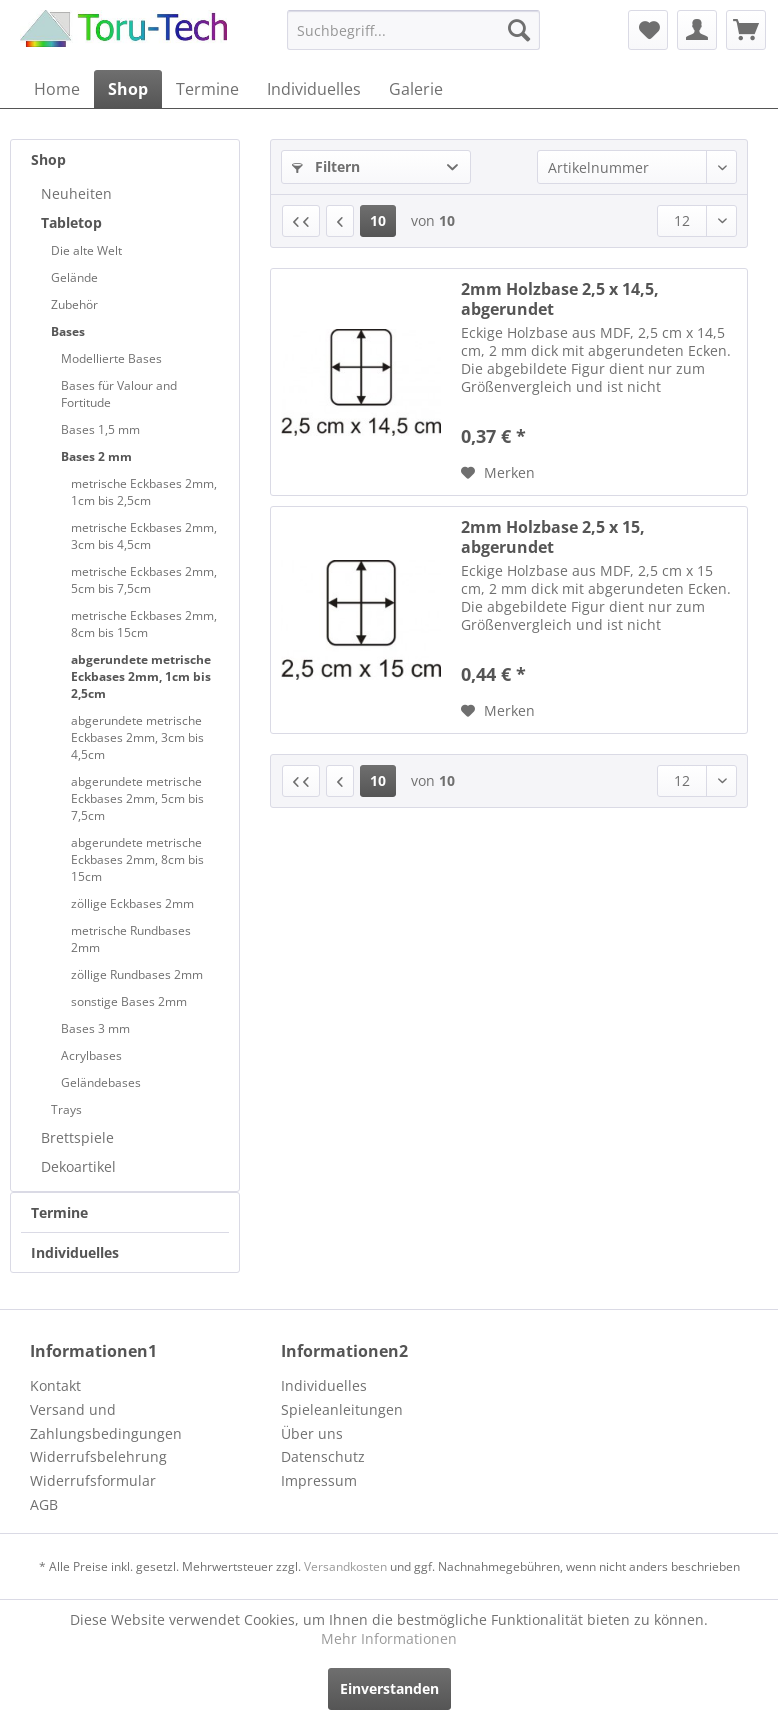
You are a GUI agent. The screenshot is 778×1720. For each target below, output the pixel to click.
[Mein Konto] (697, 30)
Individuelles (75, 1252)
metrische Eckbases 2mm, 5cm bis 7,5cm (144, 580)
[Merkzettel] (648, 30)
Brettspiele (77, 1137)
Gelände (74, 277)
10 (378, 220)
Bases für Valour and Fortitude (119, 394)
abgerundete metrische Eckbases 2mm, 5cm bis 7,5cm (137, 798)
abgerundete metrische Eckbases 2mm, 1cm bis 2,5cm (141, 676)
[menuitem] (413, 30)
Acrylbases (91, 1055)
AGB (44, 1504)
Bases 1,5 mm (100, 429)
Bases (68, 331)
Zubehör (74, 304)
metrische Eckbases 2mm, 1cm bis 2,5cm (144, 492)
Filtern (326, 166)
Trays (66, 1109)
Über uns (312, 1433)
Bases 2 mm (96, 456)
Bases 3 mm (95, 1028)
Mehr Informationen (389, 1638)
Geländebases (101, 1082)
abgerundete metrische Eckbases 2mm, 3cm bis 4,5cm (137, 737)
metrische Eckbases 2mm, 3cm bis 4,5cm (144, 536)
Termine (59, 1212)
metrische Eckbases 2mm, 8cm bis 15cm (144, 624)
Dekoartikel (78, 1166)
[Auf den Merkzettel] (498, 473)
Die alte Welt (86, 250)
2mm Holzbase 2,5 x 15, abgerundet (553, 537)
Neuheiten (76, 193)
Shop (48, 159)
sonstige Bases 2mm (129, 1001)
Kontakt (55, 1385)
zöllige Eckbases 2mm (132, 903)
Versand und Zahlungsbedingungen (106, 1421)
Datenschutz (323, 1456)
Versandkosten (345, 1566)
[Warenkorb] (746, 30)
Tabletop (71, 222)
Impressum (319, 1480)
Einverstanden (389, 1688)
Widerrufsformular (93, 1480)
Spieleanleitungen (342, 1409)
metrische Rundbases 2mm (131, 939)
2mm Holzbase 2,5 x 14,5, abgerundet (560, 299)
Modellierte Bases (111, 358)
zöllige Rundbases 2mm (137, 974)
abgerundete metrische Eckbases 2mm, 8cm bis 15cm (137, 859)
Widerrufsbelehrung (98, 1456)
